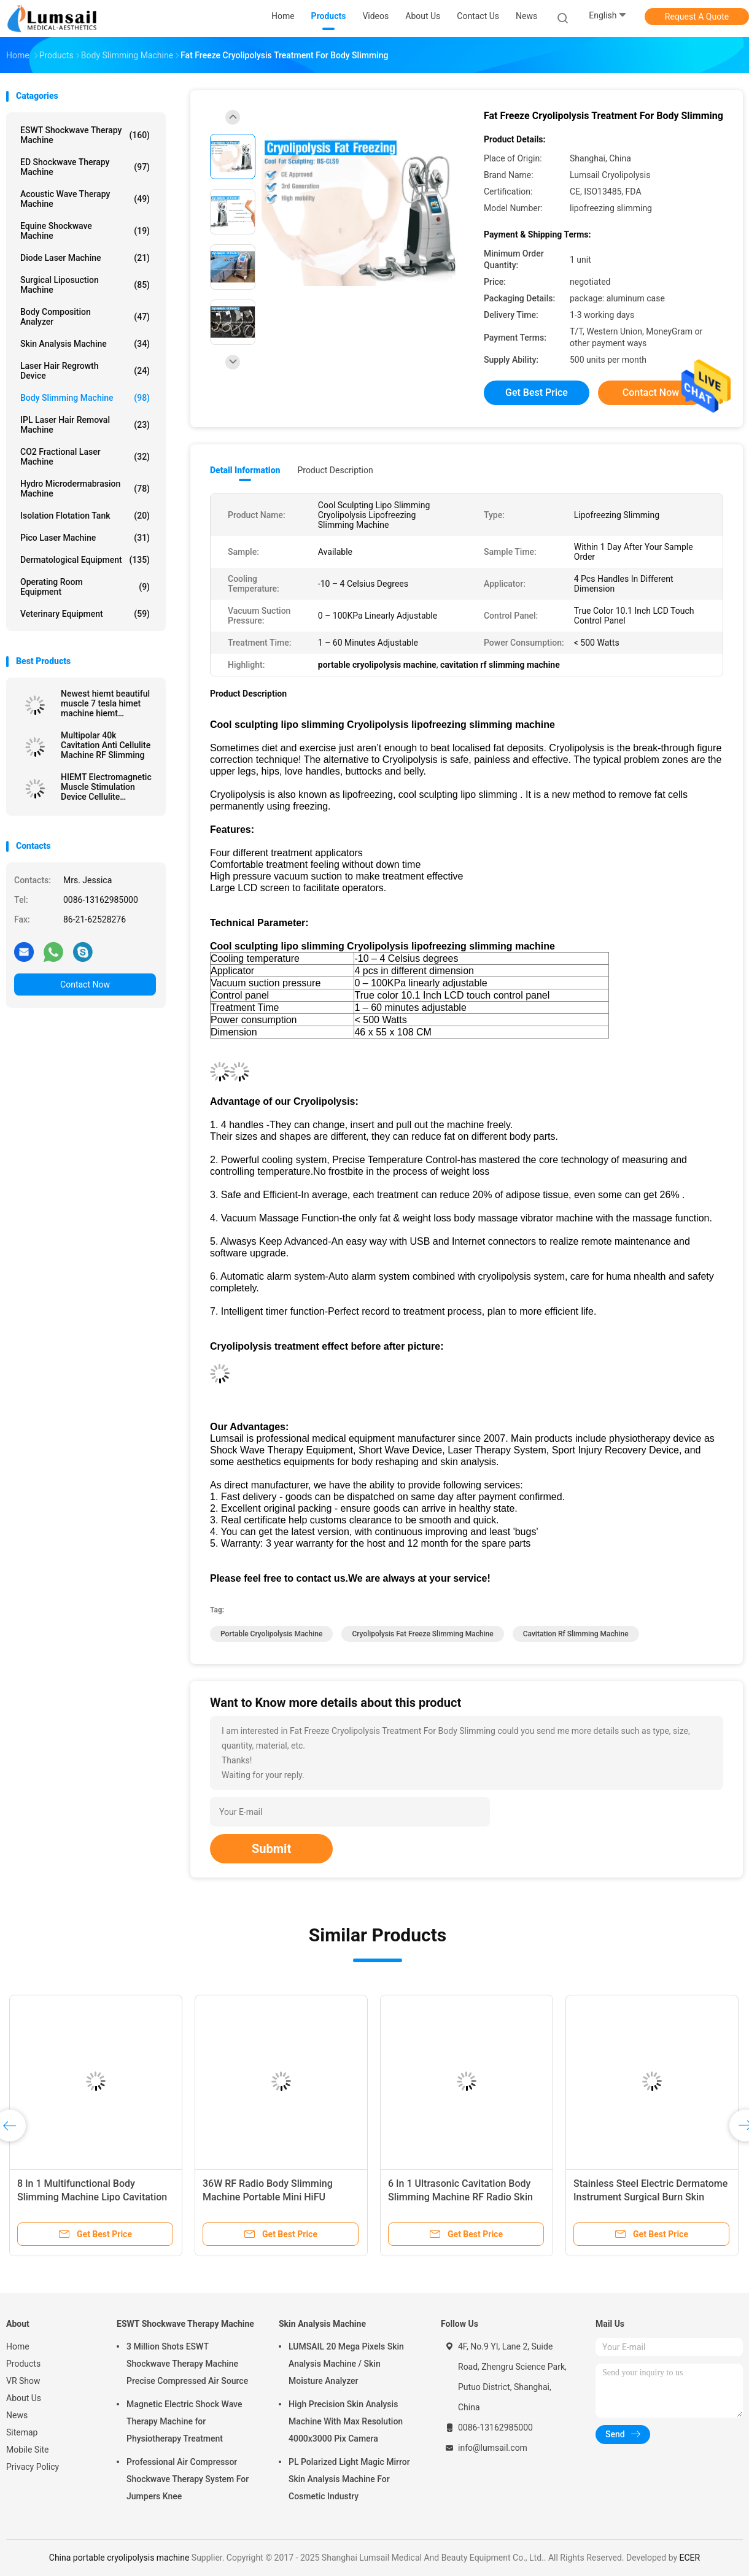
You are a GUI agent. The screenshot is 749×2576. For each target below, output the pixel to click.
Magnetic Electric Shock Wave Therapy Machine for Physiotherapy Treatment (184, 2421)
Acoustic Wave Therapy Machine (85, 199)
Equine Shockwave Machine (85, 231)
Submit (271, 1848)
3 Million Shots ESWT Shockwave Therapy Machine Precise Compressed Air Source (187, 2364)
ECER (690, 2557)
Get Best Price (536, 392)
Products (23, 2364)
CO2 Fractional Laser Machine (85, 456)
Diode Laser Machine (85, 258)
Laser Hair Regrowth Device (85, 371)
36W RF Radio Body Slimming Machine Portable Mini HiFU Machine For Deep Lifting (268, 2197)
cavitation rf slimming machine (576, 1634)
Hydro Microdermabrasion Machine (85, 488)
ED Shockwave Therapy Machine (85, 167)
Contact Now (85, 984)
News (17, 2415)
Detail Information (245, 470)
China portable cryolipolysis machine (119, 2557)
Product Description (335, 470)
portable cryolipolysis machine (271, 1634)
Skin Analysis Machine (85, 344)
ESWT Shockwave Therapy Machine (85, 135)
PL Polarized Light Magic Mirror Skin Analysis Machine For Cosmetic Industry (349, 2479)
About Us (23, 2398)
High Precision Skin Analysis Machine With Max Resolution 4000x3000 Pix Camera (346, 2421)
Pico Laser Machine (85, 538)
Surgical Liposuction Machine (85, 285)
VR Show (23, 2381)
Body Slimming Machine (85, 398)
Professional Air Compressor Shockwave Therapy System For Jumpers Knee (187, 2479)
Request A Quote (697, 16)
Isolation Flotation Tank (85, 515)
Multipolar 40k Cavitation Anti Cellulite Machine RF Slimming (105, 745)
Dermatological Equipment (85, 560)
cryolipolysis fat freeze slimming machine (422, 1634)
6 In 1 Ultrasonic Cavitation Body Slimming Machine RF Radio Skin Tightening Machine (460, 2197)
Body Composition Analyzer (85, 317)
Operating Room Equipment (85, 587)
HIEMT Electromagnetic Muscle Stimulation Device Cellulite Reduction (106, 787)
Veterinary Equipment (85, 614)
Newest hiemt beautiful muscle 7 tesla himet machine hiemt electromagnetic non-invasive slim (105, 703)
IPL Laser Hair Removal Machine (85, 425)
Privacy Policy (32, 2467)
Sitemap (21, 2432)
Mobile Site (27, 2449)
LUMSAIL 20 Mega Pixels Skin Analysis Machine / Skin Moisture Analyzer (346, 2364)
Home (17, 2346)
